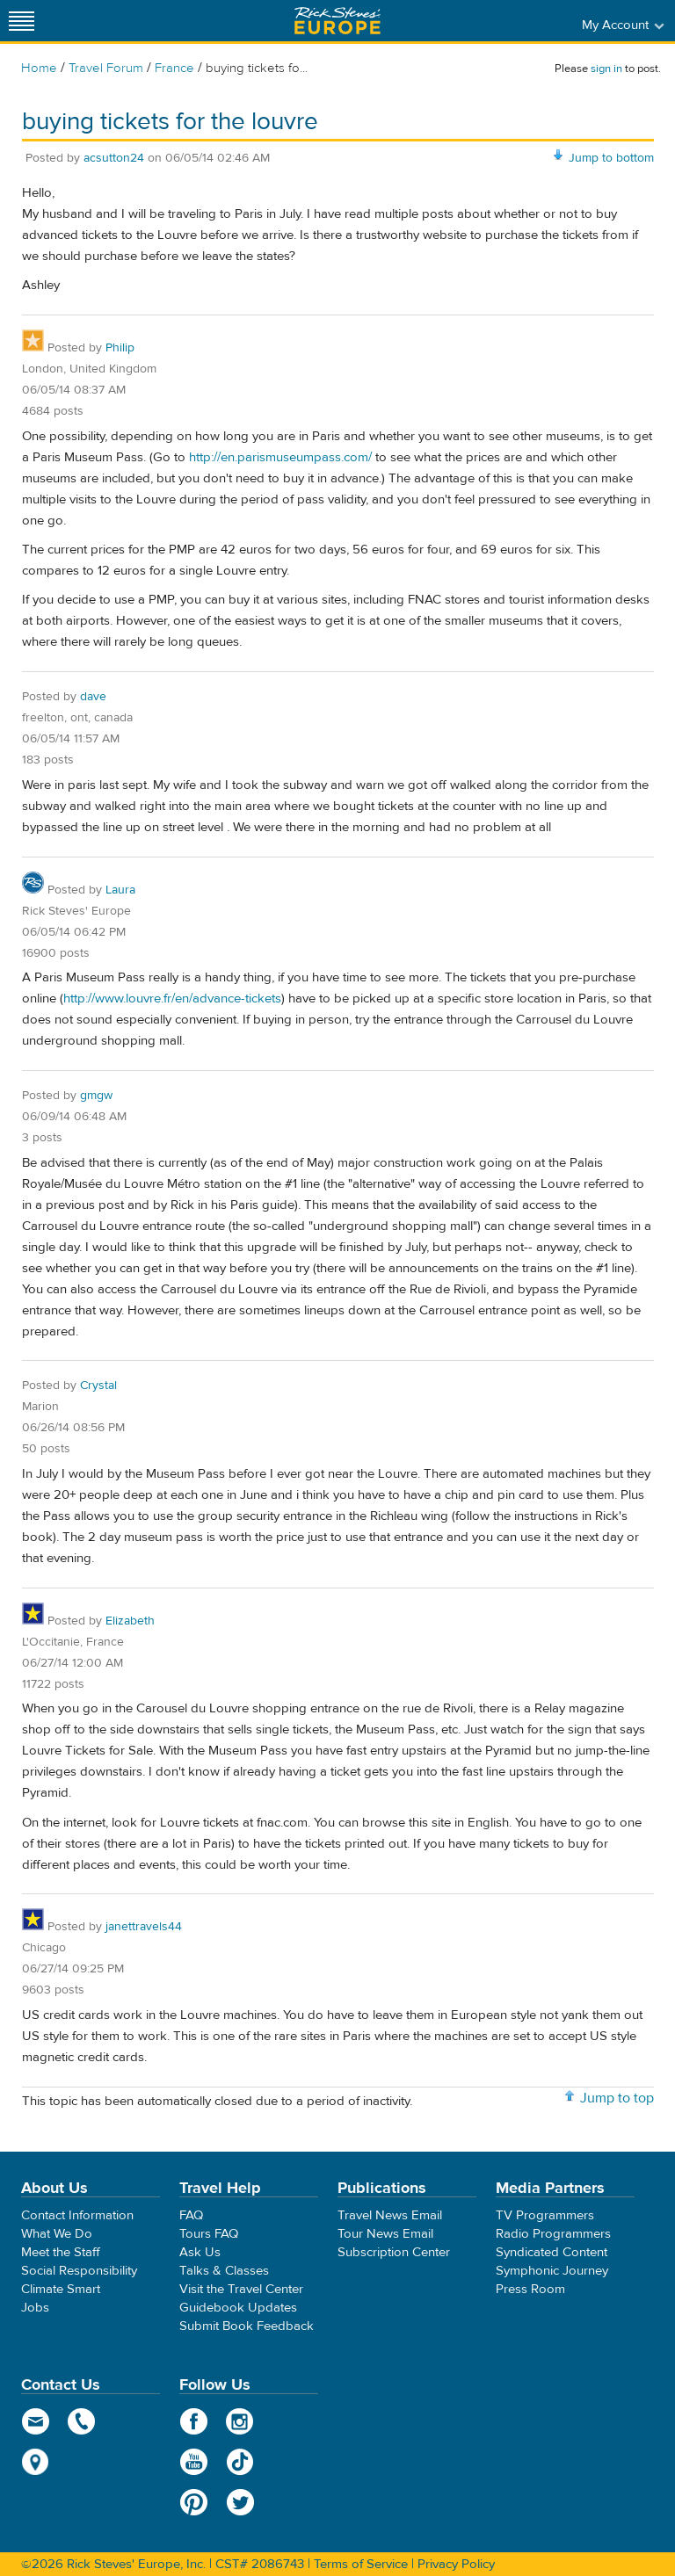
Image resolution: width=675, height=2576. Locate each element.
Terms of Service (361, 2564)
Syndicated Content (551, 2252)
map (35, 2462)
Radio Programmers (553, 2233)
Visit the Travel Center (241, 2289)
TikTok (240, 2462)
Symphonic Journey (552, 2270)
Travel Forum (106, 68)
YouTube (193, 2462)
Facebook (193, 2421)
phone (82, 2421)
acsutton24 (113, 158)
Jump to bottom (611, 158)
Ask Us (200, 2252)
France (174, 68)
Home (39, 68)
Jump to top (617, 2098)
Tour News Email (385, 2233)
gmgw (96, 1095)
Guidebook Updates (238, 2307)
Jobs (35, 2307)
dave (93, 697)
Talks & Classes (224, 2270)
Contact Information (77, 2215)
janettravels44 (143, 1927)
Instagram (240, 2421)
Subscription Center (394, 2252)
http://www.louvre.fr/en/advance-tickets (172, 998)
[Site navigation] (22, 20)
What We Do (56, 2233)
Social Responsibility (79, 2270)
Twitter (240, 2502)
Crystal (98, 1385)
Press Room (530, 2289)
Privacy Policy (456, 2564)
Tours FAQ (208, 2233)
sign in (606, 69)
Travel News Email (390, 2215)
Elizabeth (130, 1621)
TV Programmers (545, 2215)
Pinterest (193, 2502)
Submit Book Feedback (246, 2326)
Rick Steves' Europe (337, 20)
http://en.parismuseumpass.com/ (280, 457)
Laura (120, 890)
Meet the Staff (60, 2252)
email (35, 2421)
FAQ (191, 2215)
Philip (119, 348)
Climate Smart (60, 2289)
